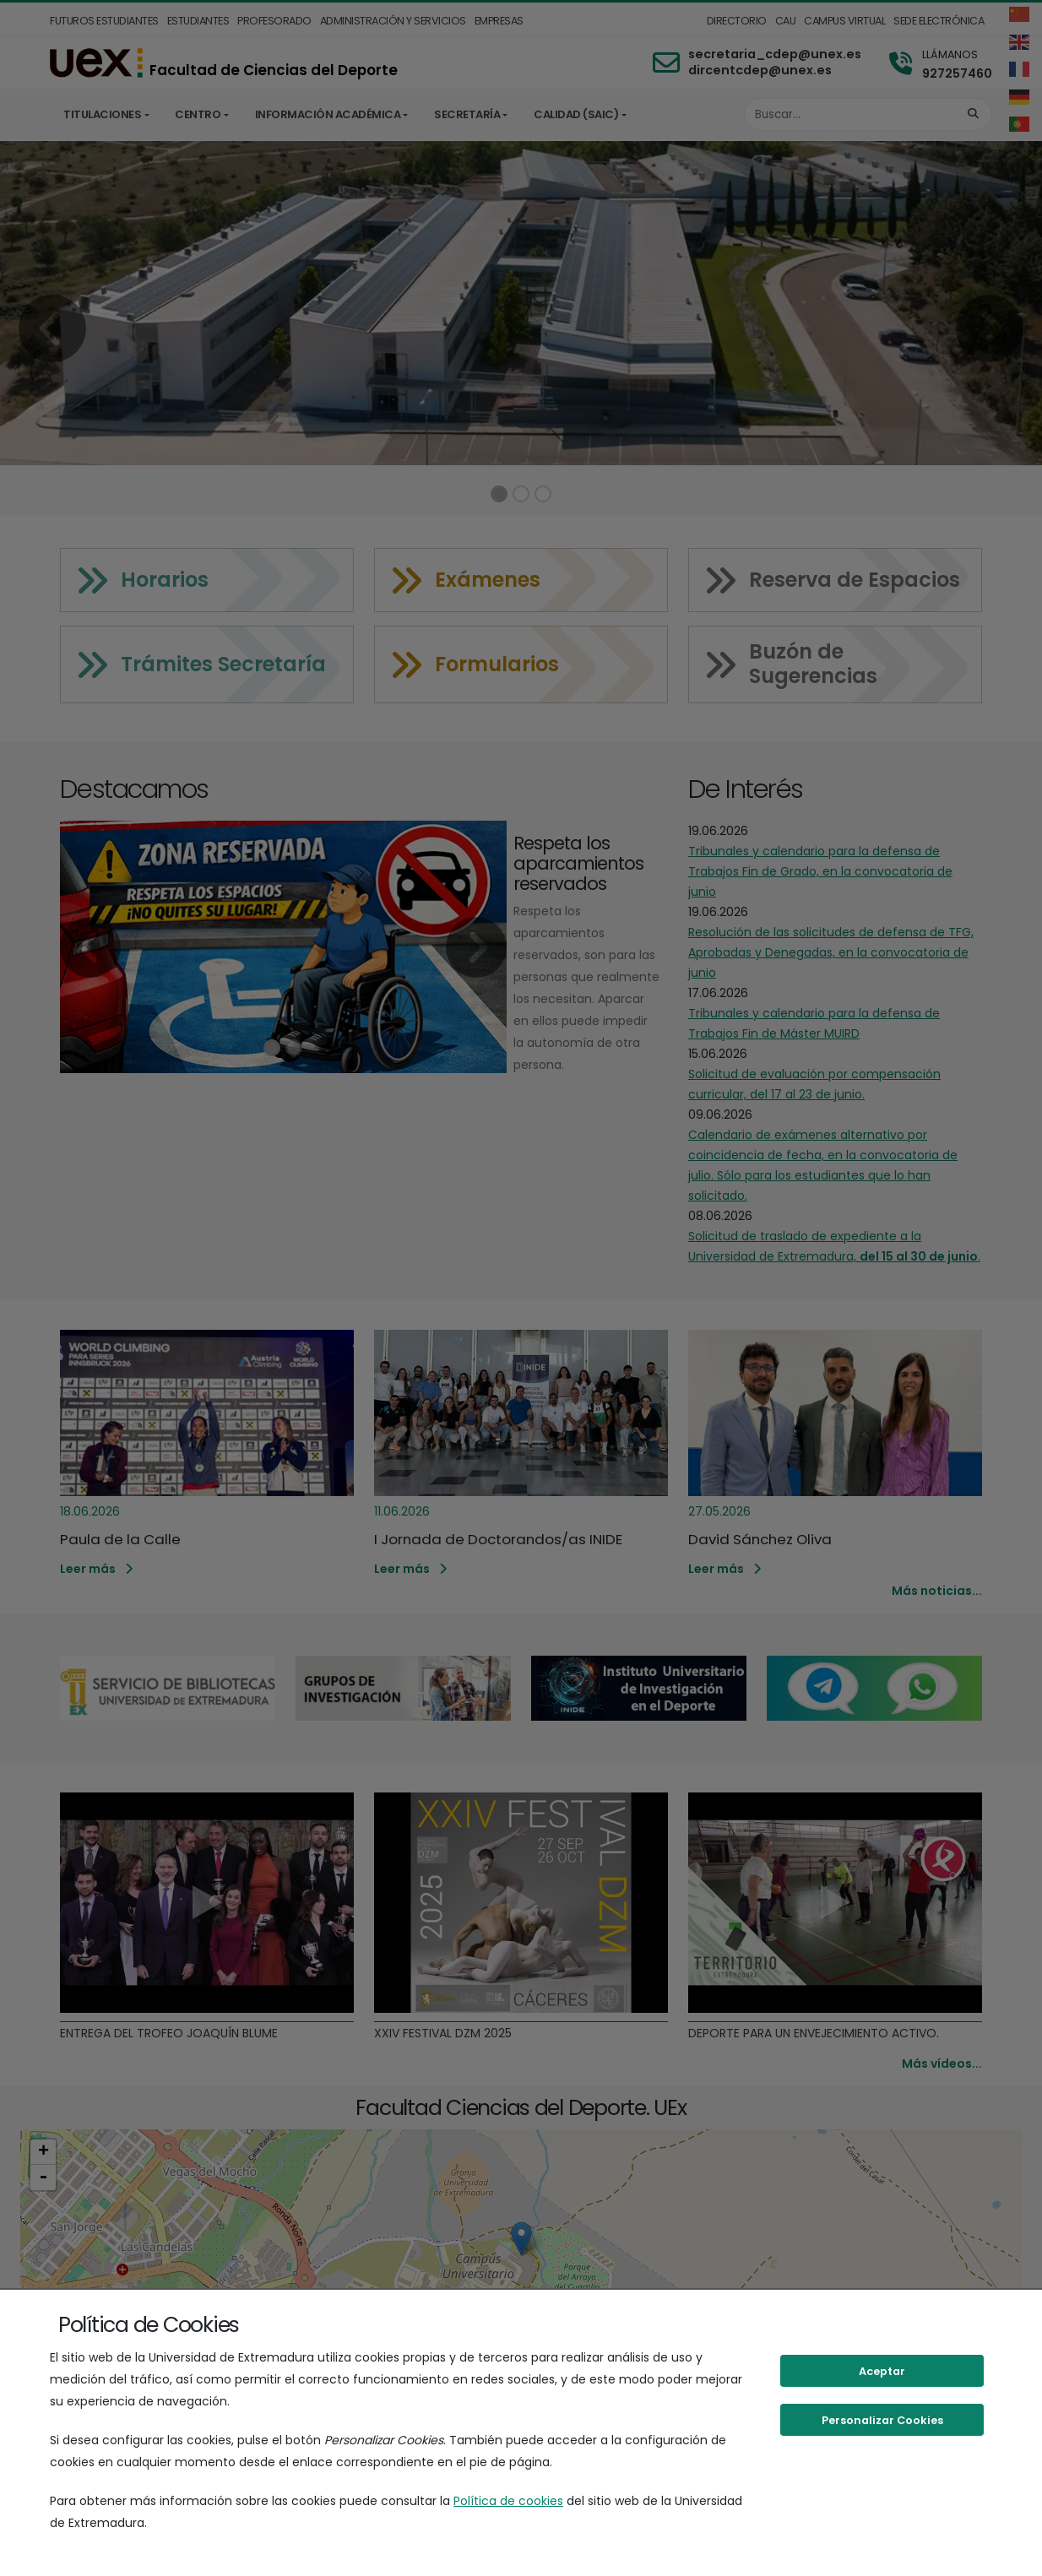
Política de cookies (508, 2500)
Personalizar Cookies (882, 2420)
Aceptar (882, 2371)
